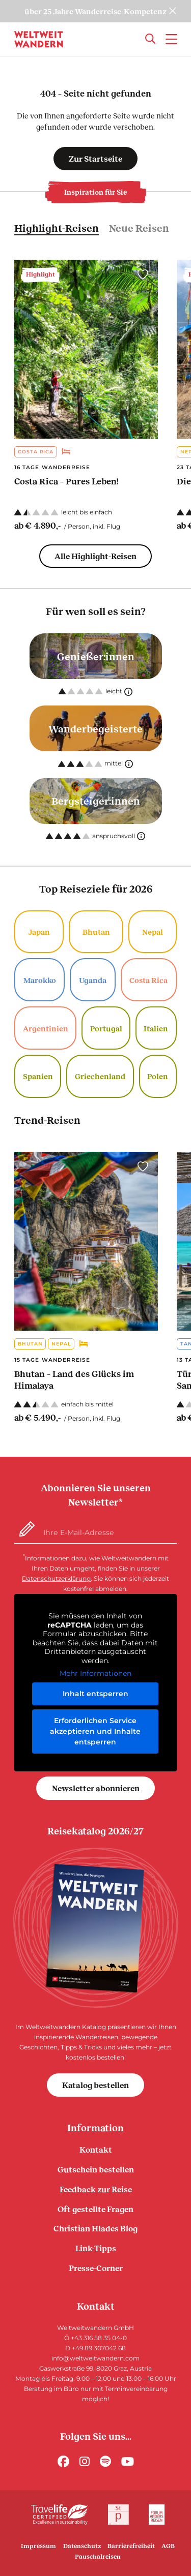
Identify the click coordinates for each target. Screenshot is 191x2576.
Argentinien (45, 1028)
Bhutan (96, 931)
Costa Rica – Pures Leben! (66, 481)
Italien (156, 1028)
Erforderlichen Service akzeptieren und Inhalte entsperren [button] (95, 1731)
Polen (157, 1076)
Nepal (152, 931)
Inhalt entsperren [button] (95, 1693)
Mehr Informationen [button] (95, 1673)
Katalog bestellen (95, 2085)
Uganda (92, 980)
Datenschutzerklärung (56, 1578)
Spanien (38, 1076)
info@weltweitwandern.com (95, 2358)
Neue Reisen (139, 228)
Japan (39, 931)
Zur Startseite (95, 158)
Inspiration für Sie (95, 192)
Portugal (106, 1028)
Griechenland (100, 1076)
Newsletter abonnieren (96, 1788)
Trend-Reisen (47, 1120)
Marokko (39, 980)
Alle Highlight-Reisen (95, 556)
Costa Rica (35, 451)
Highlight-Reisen (56, 228)
